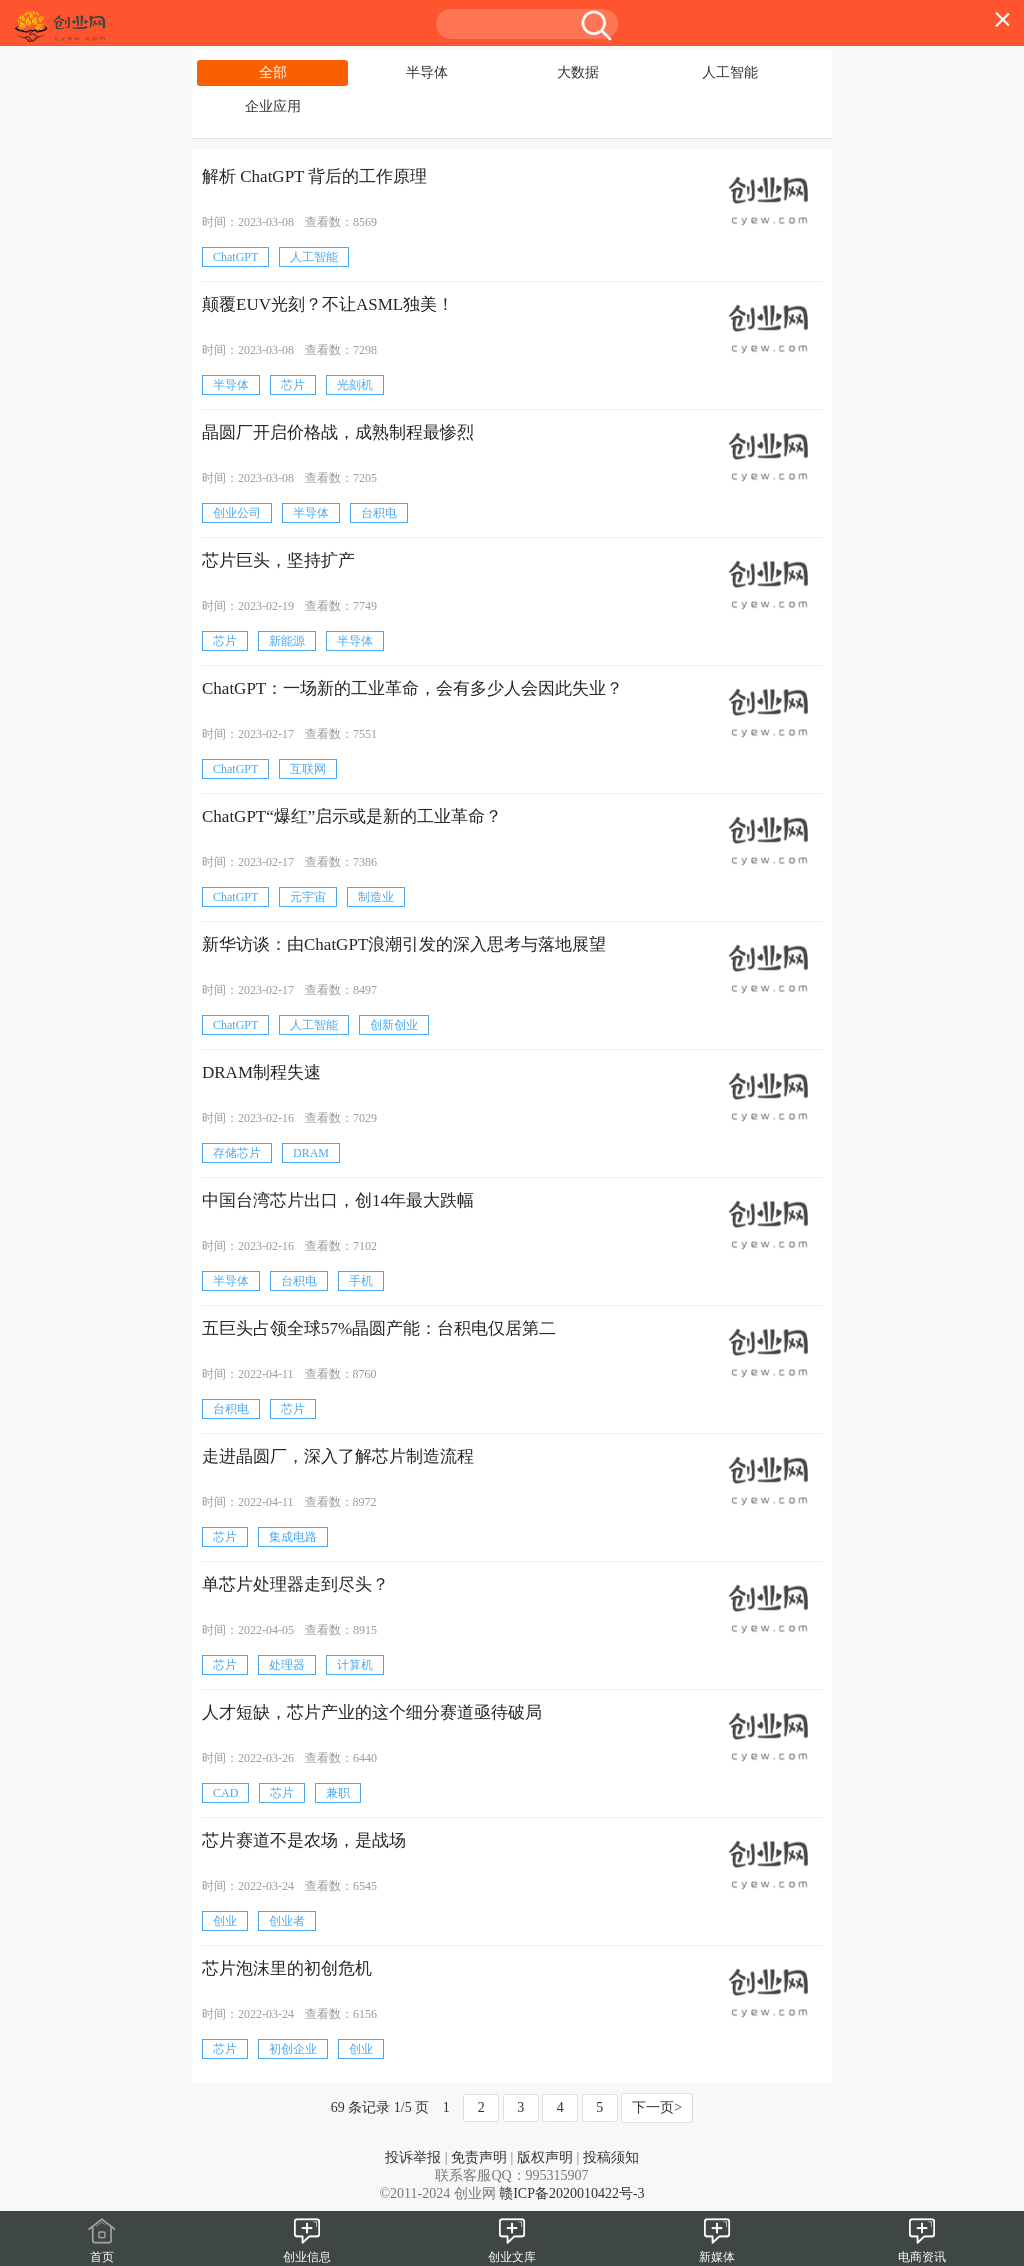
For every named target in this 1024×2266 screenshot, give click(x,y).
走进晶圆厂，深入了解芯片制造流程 (338, 1456)
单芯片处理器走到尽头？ (295, 1584)
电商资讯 (922, 2249)
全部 (273, 72)
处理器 (287, 1665)
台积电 (379, 513)
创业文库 (512, 2249)
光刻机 (355, 385)
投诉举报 (413, 2157)
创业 (225, 1921)
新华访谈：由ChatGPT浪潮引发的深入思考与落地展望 (404, 944)
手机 (361, 1281)
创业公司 (237, 513)
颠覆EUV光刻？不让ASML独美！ (328, 304)
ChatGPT (235, 257)
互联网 (308, 769)
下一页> (657, 2107)
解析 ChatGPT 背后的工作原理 (314, 176)
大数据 (578, 72)
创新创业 (394, 1025)
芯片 (293, 385)
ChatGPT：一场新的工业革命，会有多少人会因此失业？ (412, 688)
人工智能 (730, 72)
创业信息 (307, 2249)
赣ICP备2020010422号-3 (571, 2193)
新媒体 (717, 2249)
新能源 (287, 641)
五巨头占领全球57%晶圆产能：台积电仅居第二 (379, 1328)
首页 (102, 2249)
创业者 (287, 1921)
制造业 (376, 897)
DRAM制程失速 (261, 1072)
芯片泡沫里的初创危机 (287, 1968)
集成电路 (293, 1537)
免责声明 (479, 2157)
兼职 (338, 1793)
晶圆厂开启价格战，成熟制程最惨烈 (338, 432)
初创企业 (293, 2049)
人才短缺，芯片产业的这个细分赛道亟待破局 (372, 1712)
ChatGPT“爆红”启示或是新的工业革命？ (352, 816)
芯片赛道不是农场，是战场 (304, 1840)
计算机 (355, 1665)
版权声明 (545, 2157)
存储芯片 (237, 1153)
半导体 (427, 72)
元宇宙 (308, 897)
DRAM (311, 1153)
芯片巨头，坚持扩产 (278, 560)
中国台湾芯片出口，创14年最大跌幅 (338, 1200)
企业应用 (273, 106)
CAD (225, 1793)
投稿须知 (611, 2157)
